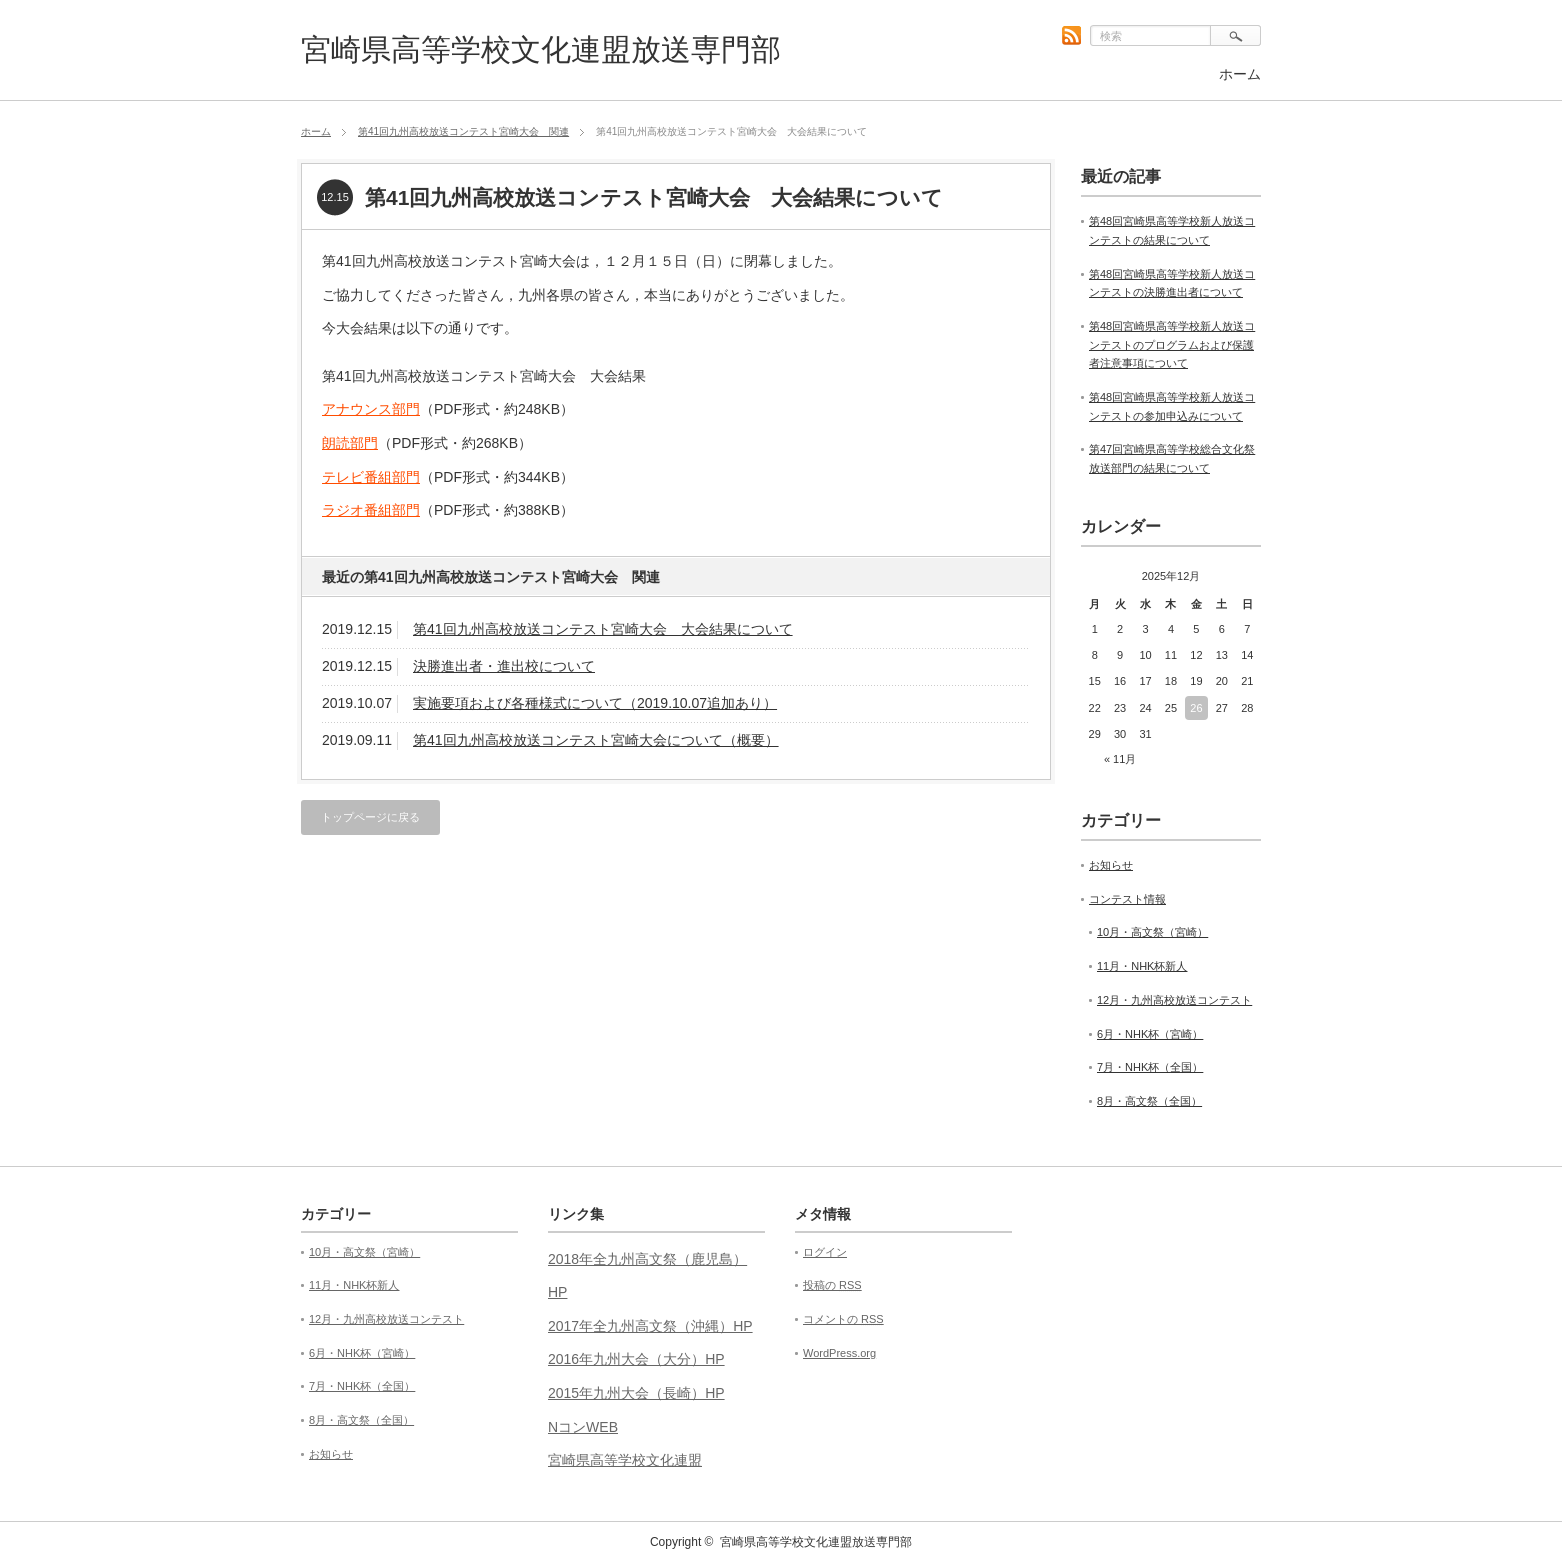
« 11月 (1120, 759)
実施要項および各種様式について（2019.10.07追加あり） (595, 703)
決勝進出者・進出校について (504, 666)
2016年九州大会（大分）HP (636, 1359)
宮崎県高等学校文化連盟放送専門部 (541, 49)
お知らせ (1111, 865)
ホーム (1240, 74)
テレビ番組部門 (371, 477)
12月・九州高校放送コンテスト (1174, 1000)
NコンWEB (583, 1427)
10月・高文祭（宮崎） (1152, 932)
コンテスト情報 (1127, 899)
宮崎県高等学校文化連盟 (625, 1460)
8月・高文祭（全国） (1149, 1101)
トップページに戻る (370, 817)
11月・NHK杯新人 (1142, 966)
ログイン (825, 1252)
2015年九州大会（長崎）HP (636, 1393)
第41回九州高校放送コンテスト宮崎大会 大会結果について (603, 629)
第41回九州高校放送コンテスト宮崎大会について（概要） (596, 740)
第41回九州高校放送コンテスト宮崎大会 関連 (463, 131)
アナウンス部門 (371, 409)
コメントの (843, 1319)
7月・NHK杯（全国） (1150, 1067)
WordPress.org (839, 1353)
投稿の (832, 1285)
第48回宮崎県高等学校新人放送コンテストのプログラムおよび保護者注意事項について (1172, 344)
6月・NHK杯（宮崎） (1150, 1034)
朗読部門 (350, 443)
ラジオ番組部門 (371, 510)
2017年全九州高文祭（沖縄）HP (650, 1326)
